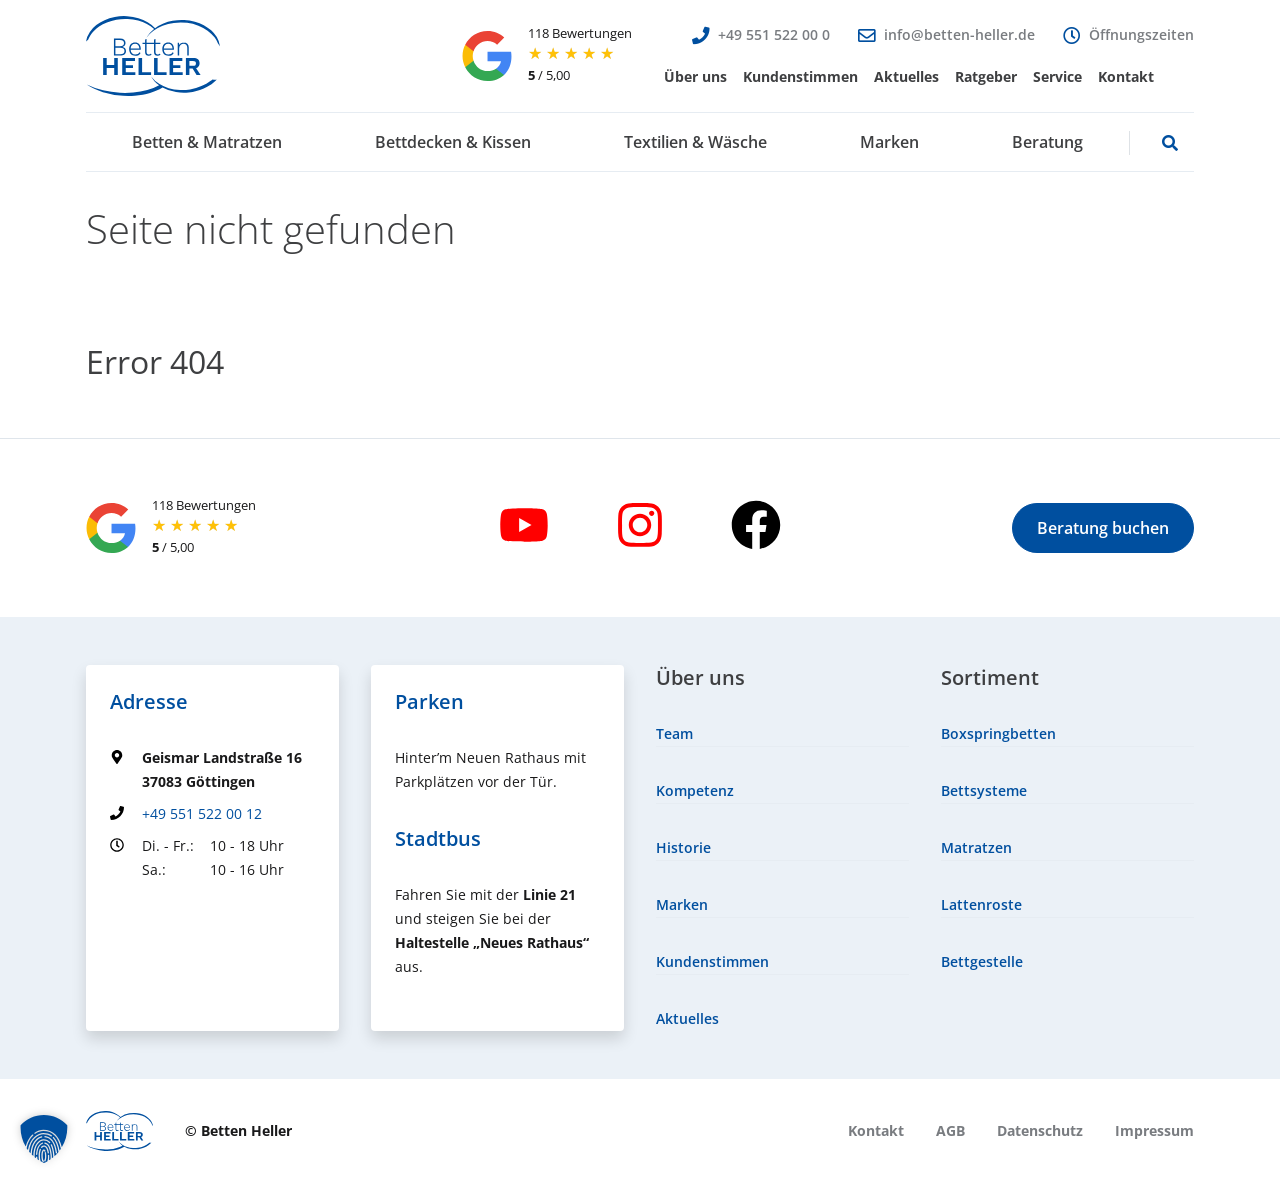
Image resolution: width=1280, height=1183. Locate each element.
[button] (695, 77)
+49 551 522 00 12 (202, 813)
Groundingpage (162, 906)
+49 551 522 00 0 (774, 34)
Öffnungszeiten (1141, 34)
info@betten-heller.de (959, 34)
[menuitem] (695, 77)
